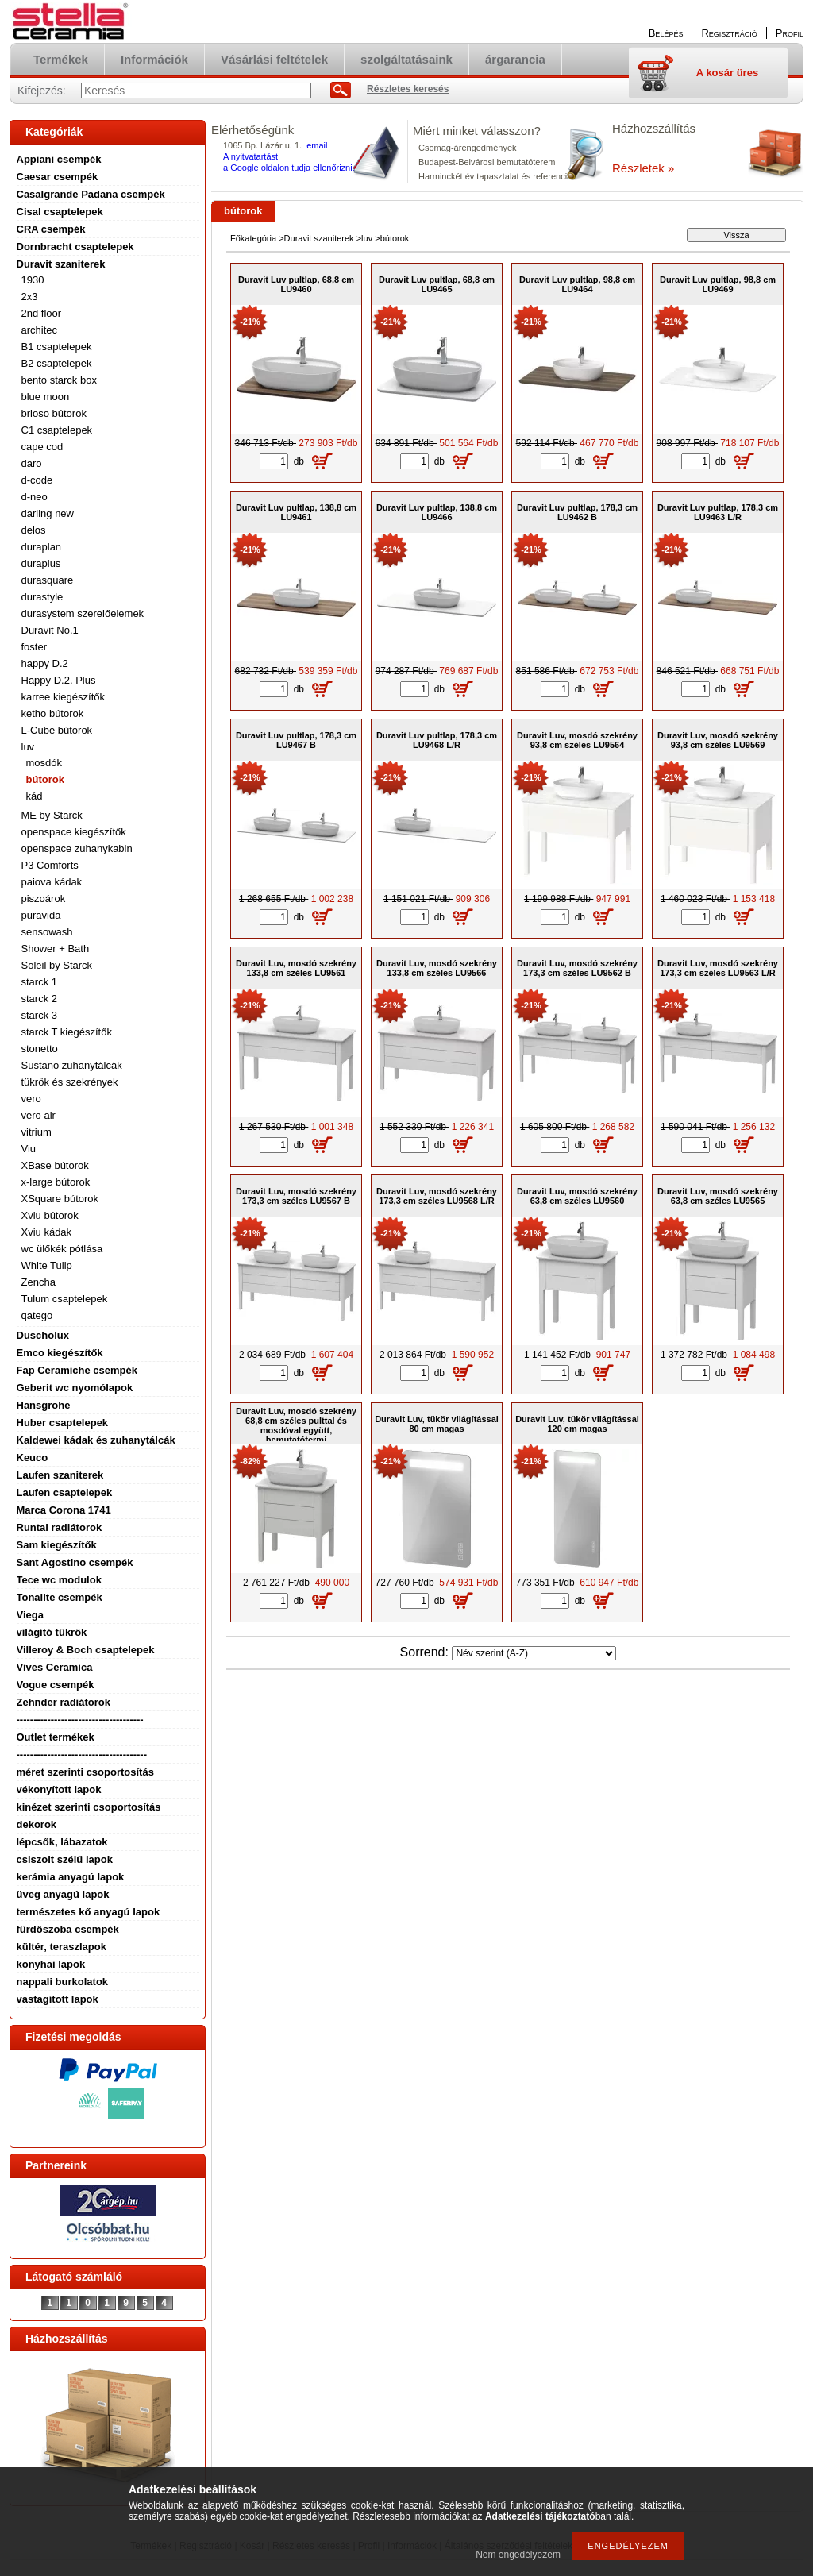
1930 (32, 280)
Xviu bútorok (50, 1215)
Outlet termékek (55, 1737)
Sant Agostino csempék (75, 1562)
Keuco (32, 1457)
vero (31, 1099)
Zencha (38, 1282)
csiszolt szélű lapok (65, 1859)
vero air (38, 1115)
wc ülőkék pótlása (62, 1249)
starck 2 (39, 999)
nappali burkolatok (63, 1982)
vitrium (36, 1132)
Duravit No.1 (50, 630)
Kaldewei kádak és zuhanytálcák (96, 1440)
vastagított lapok (57, 1999)
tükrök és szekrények (69, 1082)
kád (34, 796)
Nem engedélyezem (518, 2554)
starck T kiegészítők (66, 1032)
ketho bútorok (52, 713)
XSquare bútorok (60, 1199)
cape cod (42, 447)
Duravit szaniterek (61, 264)
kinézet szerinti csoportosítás (89, 1807)
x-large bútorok (56, 1182)
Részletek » (643, 168)
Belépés (666, 33)
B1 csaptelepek (56, 347)
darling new (48, 513)
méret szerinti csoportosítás (85, 1772)
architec (39, 330)
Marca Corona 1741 (64, 1510)
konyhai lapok (51, 1964)
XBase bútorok (55, 1165)
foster (34, 647)
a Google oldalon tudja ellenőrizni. (289, 167)
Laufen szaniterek (60, 1475)
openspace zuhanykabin (77, 848)
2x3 (29, 297)
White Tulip (46, 1265)
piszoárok (43, 898)
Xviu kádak (46, 1232)
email (316, 145)
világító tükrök (52, 1632)
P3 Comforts (50, 865)
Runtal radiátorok (59, 1527)
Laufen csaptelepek (65, 1492)
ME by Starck (52, 815)
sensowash (47, 932)
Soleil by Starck (57, 965)
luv (28, 747)
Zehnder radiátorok (63, 1702)
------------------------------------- (80, 1720)
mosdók (44, 763)
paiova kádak (52, 882)
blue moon (45, 397)
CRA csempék (51, 229)
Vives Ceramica (55, 1667)
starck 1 (39, 982)
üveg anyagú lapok (63, 1894)
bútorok (45, 779)
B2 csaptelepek (56, 363)
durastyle (42, 597)
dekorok (37, 1824)
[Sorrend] (534, 1653)
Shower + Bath (55, 948)
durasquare (47, 580)
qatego (37, 1315)
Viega (30, 1615)
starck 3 (39, 1015)
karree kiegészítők (63, 697)
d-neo (34, 497)
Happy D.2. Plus (58, 680)
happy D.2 (44, 663)
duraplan (41, 547)
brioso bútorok (54, 413)
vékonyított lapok (59, 1789)
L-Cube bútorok (57, 730)
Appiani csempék (59, 159)
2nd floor (41, 313)
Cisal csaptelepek (60, 212)
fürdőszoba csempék (68, 1929)
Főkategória (253, 238)
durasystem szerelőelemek (82, 613)
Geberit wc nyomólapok (75, 1388)
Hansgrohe (44, 1405)
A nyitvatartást (250, 156)
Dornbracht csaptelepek (75, 247)
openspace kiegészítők (73, 832)
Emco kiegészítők (60, 1353)
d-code (37, 480)
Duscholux (43, 1335)
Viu (29, 1149)
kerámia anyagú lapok (71, 1877)
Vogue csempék (55, 1685)
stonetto (39, 1049)
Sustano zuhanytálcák (71, 1065)
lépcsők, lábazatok (62, 1842)
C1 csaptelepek (57, 430)
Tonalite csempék (59, 1597)
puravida (41, 915)
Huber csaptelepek (63, 1423)
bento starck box (59, 380)
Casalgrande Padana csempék (91, 194)
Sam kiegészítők (57, 1545)
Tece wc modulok (59, 1580)
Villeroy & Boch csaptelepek (86, 1650)
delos (33, 530)
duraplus (41, 563)
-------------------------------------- (82, 1754)
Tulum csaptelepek (64, 1299)
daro (31, 463)
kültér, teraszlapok (61, 1947)
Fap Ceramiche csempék (77, 1370)
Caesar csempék (57, 177)
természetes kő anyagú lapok (88, 1912)
